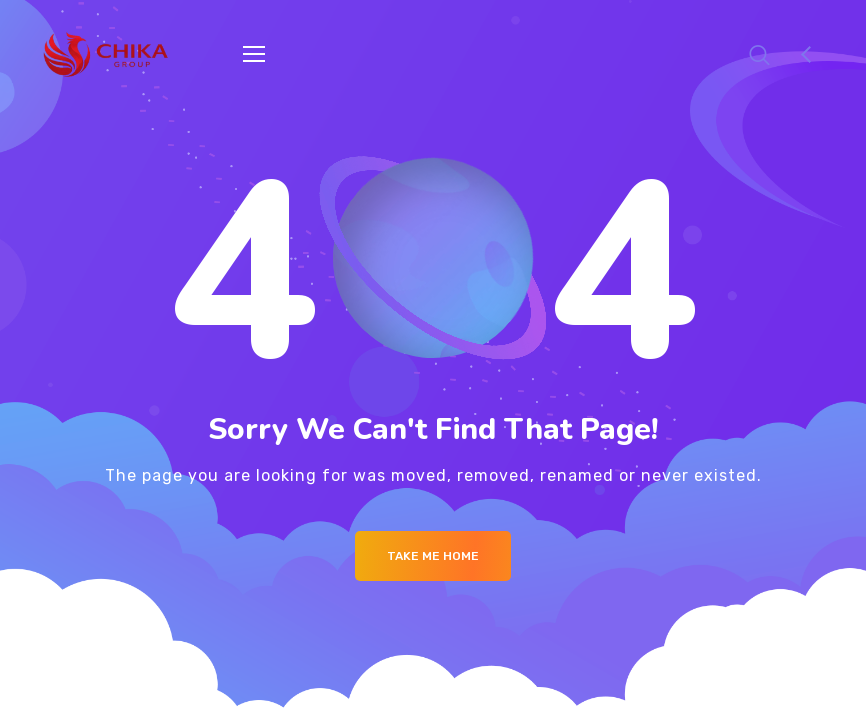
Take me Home (433, 556)
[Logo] (106, 54)
